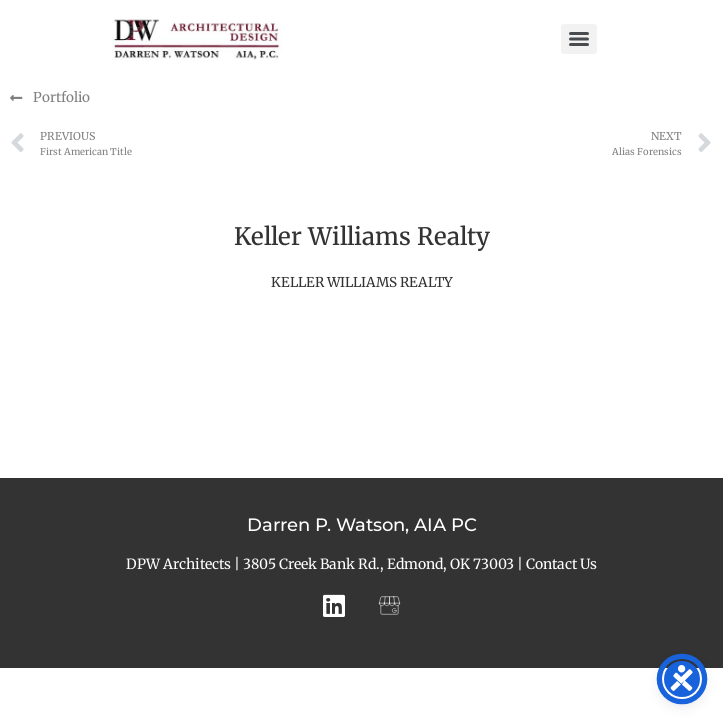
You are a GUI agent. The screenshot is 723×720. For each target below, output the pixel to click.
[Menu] (579, 39)
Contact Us (561, 564)
